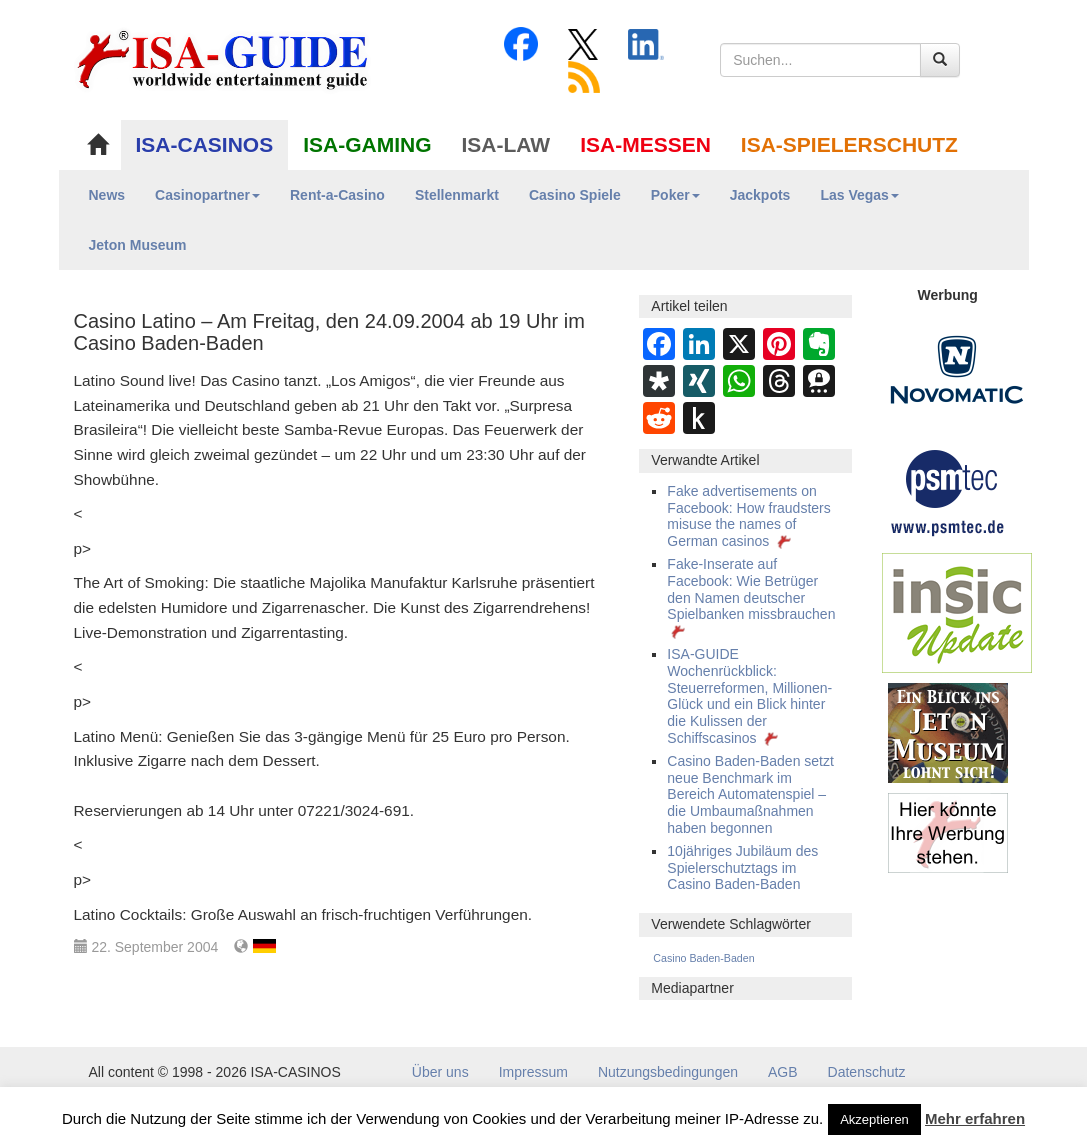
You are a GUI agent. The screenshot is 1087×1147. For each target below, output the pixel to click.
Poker (675, 195)
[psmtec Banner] (948, 490)
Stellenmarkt (457, 195)
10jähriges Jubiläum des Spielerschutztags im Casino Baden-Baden (742, 868)
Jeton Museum (138, 245)
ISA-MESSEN (645, 144)
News (107, 195)
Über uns (440, 1072)
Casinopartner (207, 195)
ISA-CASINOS (205, 144)
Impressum (533, 1072)
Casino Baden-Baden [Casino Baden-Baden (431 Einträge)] (703, 958)
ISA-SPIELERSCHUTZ (849, 144)
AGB (783, 1072)
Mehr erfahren (975, 1118)
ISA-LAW (506, 144)
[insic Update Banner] (957, 612)
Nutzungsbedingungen (668, 1072)
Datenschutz (867, 1072)
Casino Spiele (575, 195)
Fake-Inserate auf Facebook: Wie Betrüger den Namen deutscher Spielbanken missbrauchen (751, 597)
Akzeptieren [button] (874, 1119)
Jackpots (760, 195)
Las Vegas (859, 195)
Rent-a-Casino (337, 195)
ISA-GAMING (367, 144)
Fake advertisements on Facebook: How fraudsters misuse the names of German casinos (748, 516)
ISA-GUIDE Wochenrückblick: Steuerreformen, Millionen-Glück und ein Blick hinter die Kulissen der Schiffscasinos (749, 696)
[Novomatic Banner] (957, 369)
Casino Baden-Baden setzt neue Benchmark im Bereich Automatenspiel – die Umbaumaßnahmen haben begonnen (750, 794)
